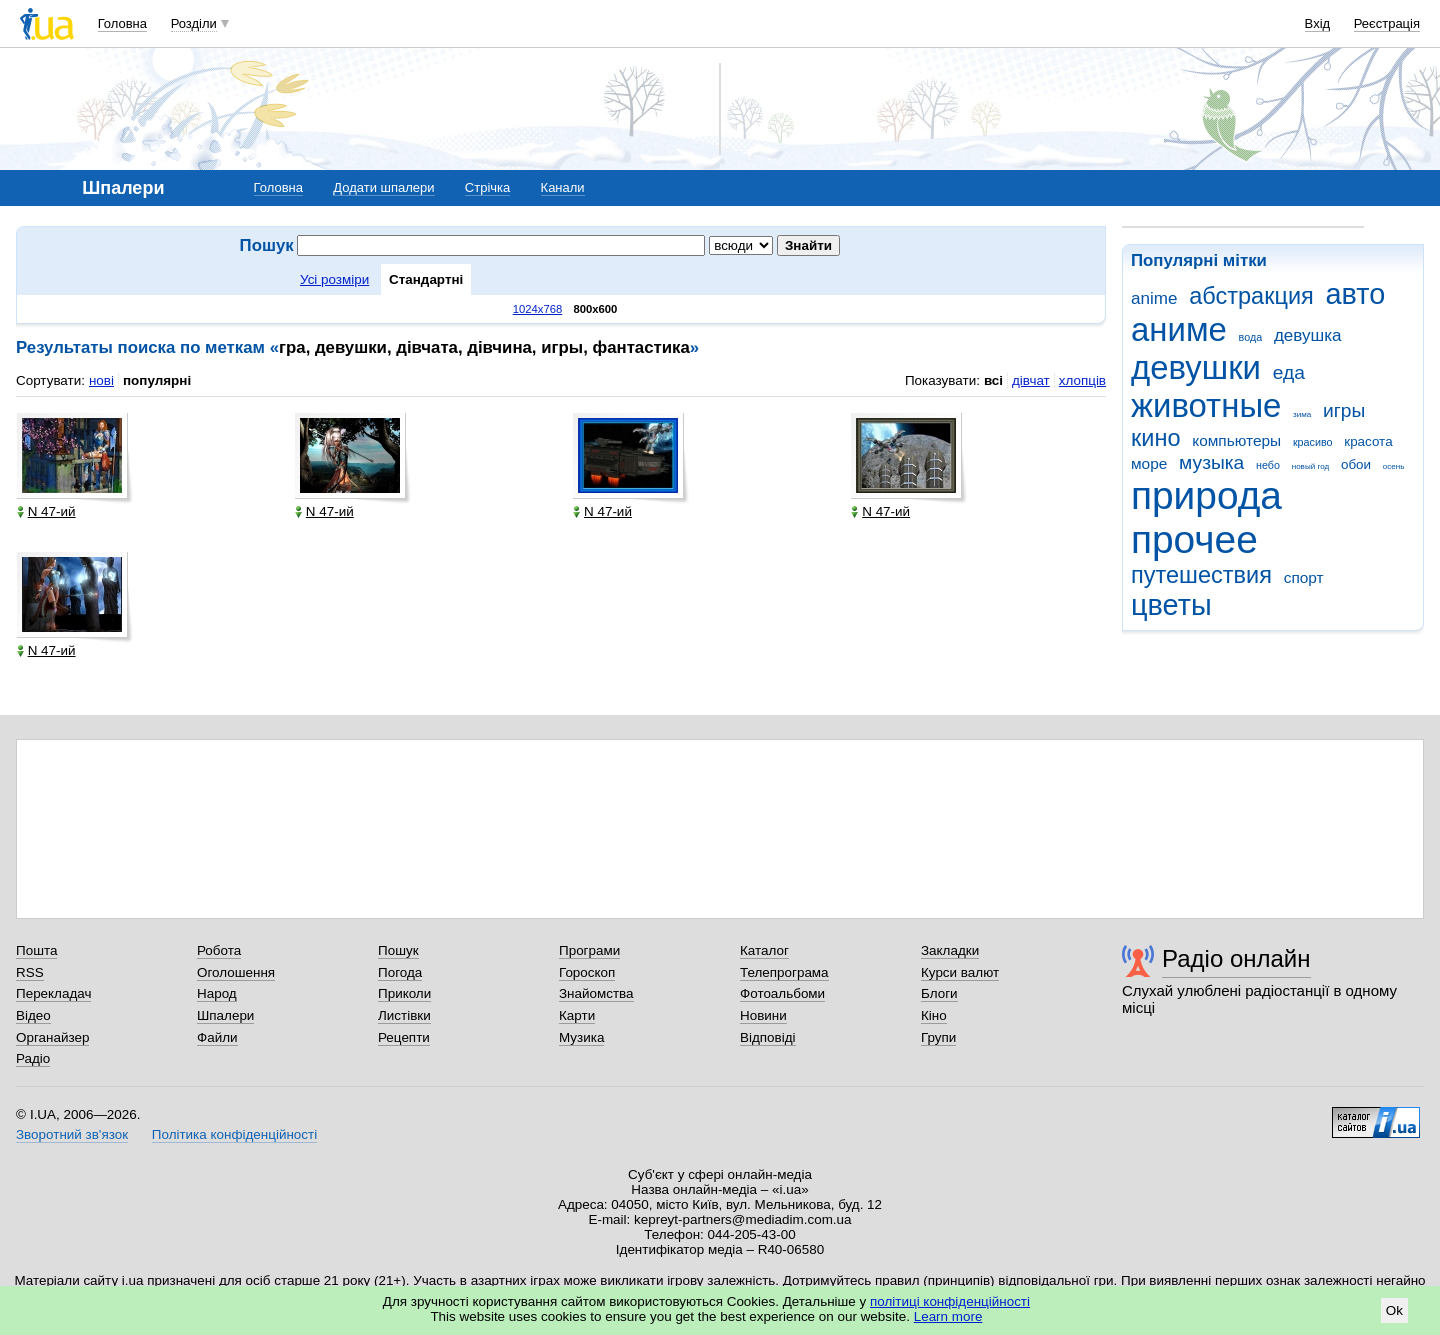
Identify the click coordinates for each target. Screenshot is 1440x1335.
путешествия (1201, 575)
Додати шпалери (383, 187)
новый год (1310, 466)
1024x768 (538, 309)
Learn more (948, 1316)
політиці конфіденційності (950, 1301)
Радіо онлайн (1236, 958)
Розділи (194, 23)
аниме (1179, 329)
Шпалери (225, 1015)
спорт (1304, 577)
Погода (400, 972)
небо (1268, 465)
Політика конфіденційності (234, 1134)
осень (1394, 466)
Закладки (950, 950)
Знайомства (596, 993)
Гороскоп (587, 972)
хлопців (1082, 380)
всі (993, 380)
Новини (763, 1015)
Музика (581, 1037)
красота (1368, 441)
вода (1251, 337)
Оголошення (236, 972)
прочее (1194, 539)
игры (1344, 410)
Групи (938, 1037)
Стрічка (487, 187)
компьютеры (1236, 440)
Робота (219, 950)
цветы (1171, 605)
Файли (217, 1037)
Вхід (1318, 23)
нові (101, 380)
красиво (1313, 442)
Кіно (934, 1015)
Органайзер (52, 1037)
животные (1206, 405)
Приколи (404, 993)
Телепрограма (784, 972)
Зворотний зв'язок (72, 1134)
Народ (217, 993)
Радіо (33, 1058)
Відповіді (768, 1037)
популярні (157, 380)
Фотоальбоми (782, 993)
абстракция (1251, 296)
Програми (589, 950)
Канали (563, 187)
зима (1302, 414)
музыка (1211, 462)
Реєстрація (1387, 23)
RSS (30, 972)
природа (1206, 495)
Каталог (764, 950)
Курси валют (960, 972)
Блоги (939, 993)
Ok (1394, 1310)
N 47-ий (46, 511)
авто (1356, 294)
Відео (33, 1015)
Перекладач (53, 993)
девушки (1196, 367)
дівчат (1031, 380)
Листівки (404, 1015)
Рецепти (404, 1037)
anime (1154, 298)
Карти (577, 1015)
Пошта (36, 950)
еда (1289, 372)
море (1149, 463)
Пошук (398, 950)
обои (1356, 464)
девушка (1308, 335)
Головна (122, 23)
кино (1156, 438)
